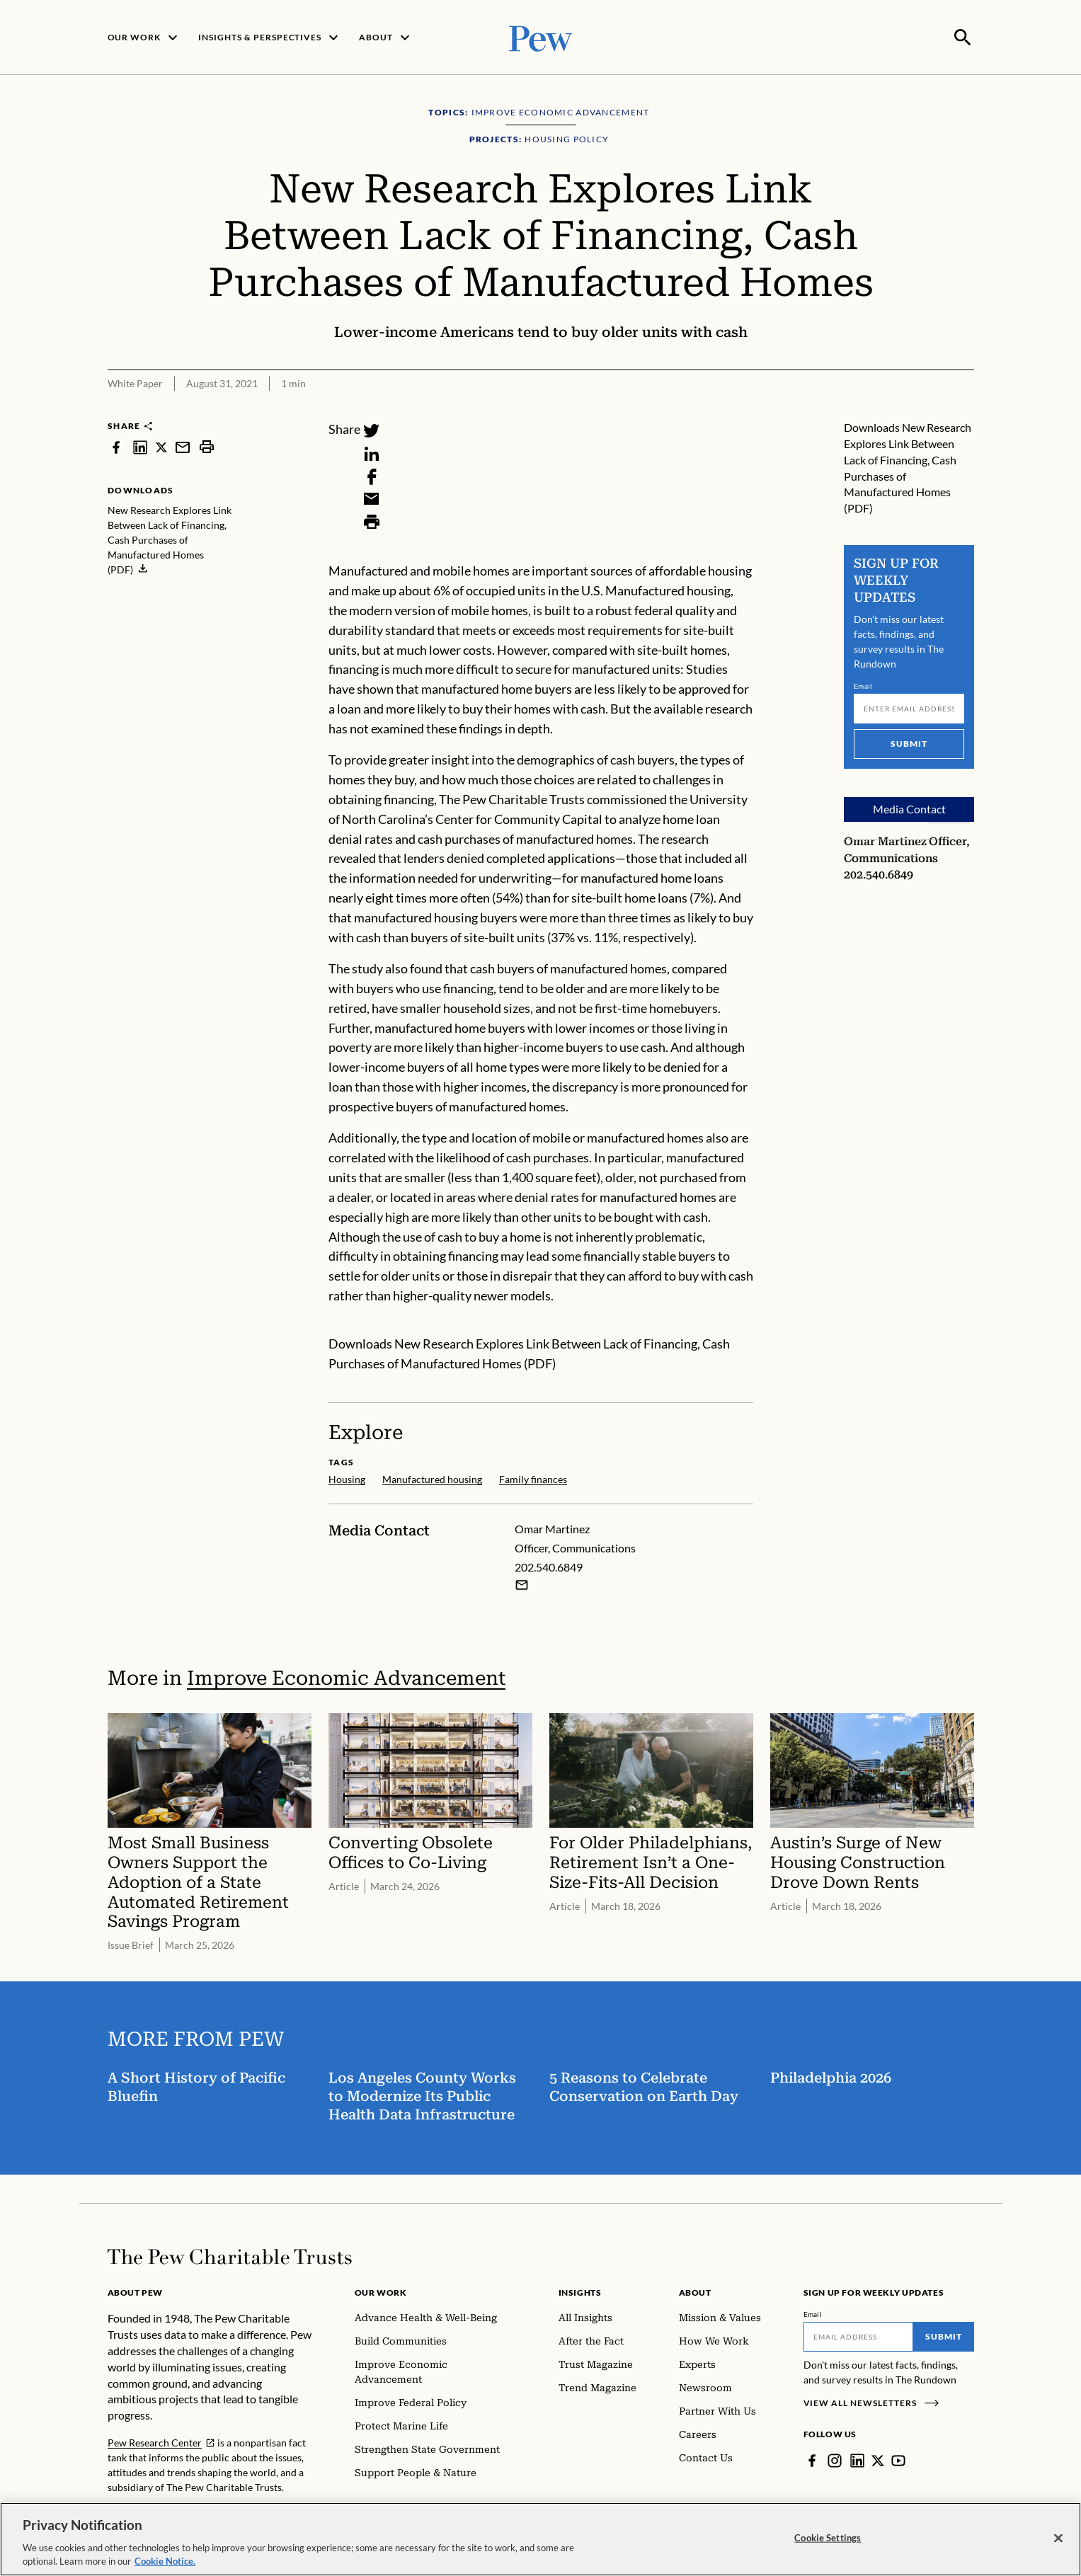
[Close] (1058, 2538)
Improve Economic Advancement (346, 1676)
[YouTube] (898, 2459)
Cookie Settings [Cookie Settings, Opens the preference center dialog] (827, 2537)
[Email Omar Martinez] (522, 1583)
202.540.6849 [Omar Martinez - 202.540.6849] (549, 1565)
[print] (206, 445)
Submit (909, 742)
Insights (580, 2291)
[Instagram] (834, 2459)
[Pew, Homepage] (541, 36)
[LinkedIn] (371, 452)
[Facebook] (371, 475)
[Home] (230, 2255)
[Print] (371, 520)
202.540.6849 (878, 873)
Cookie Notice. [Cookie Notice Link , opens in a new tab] (165, 2561)
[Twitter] (371, 429)
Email (863, 684)
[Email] (371, 497)
